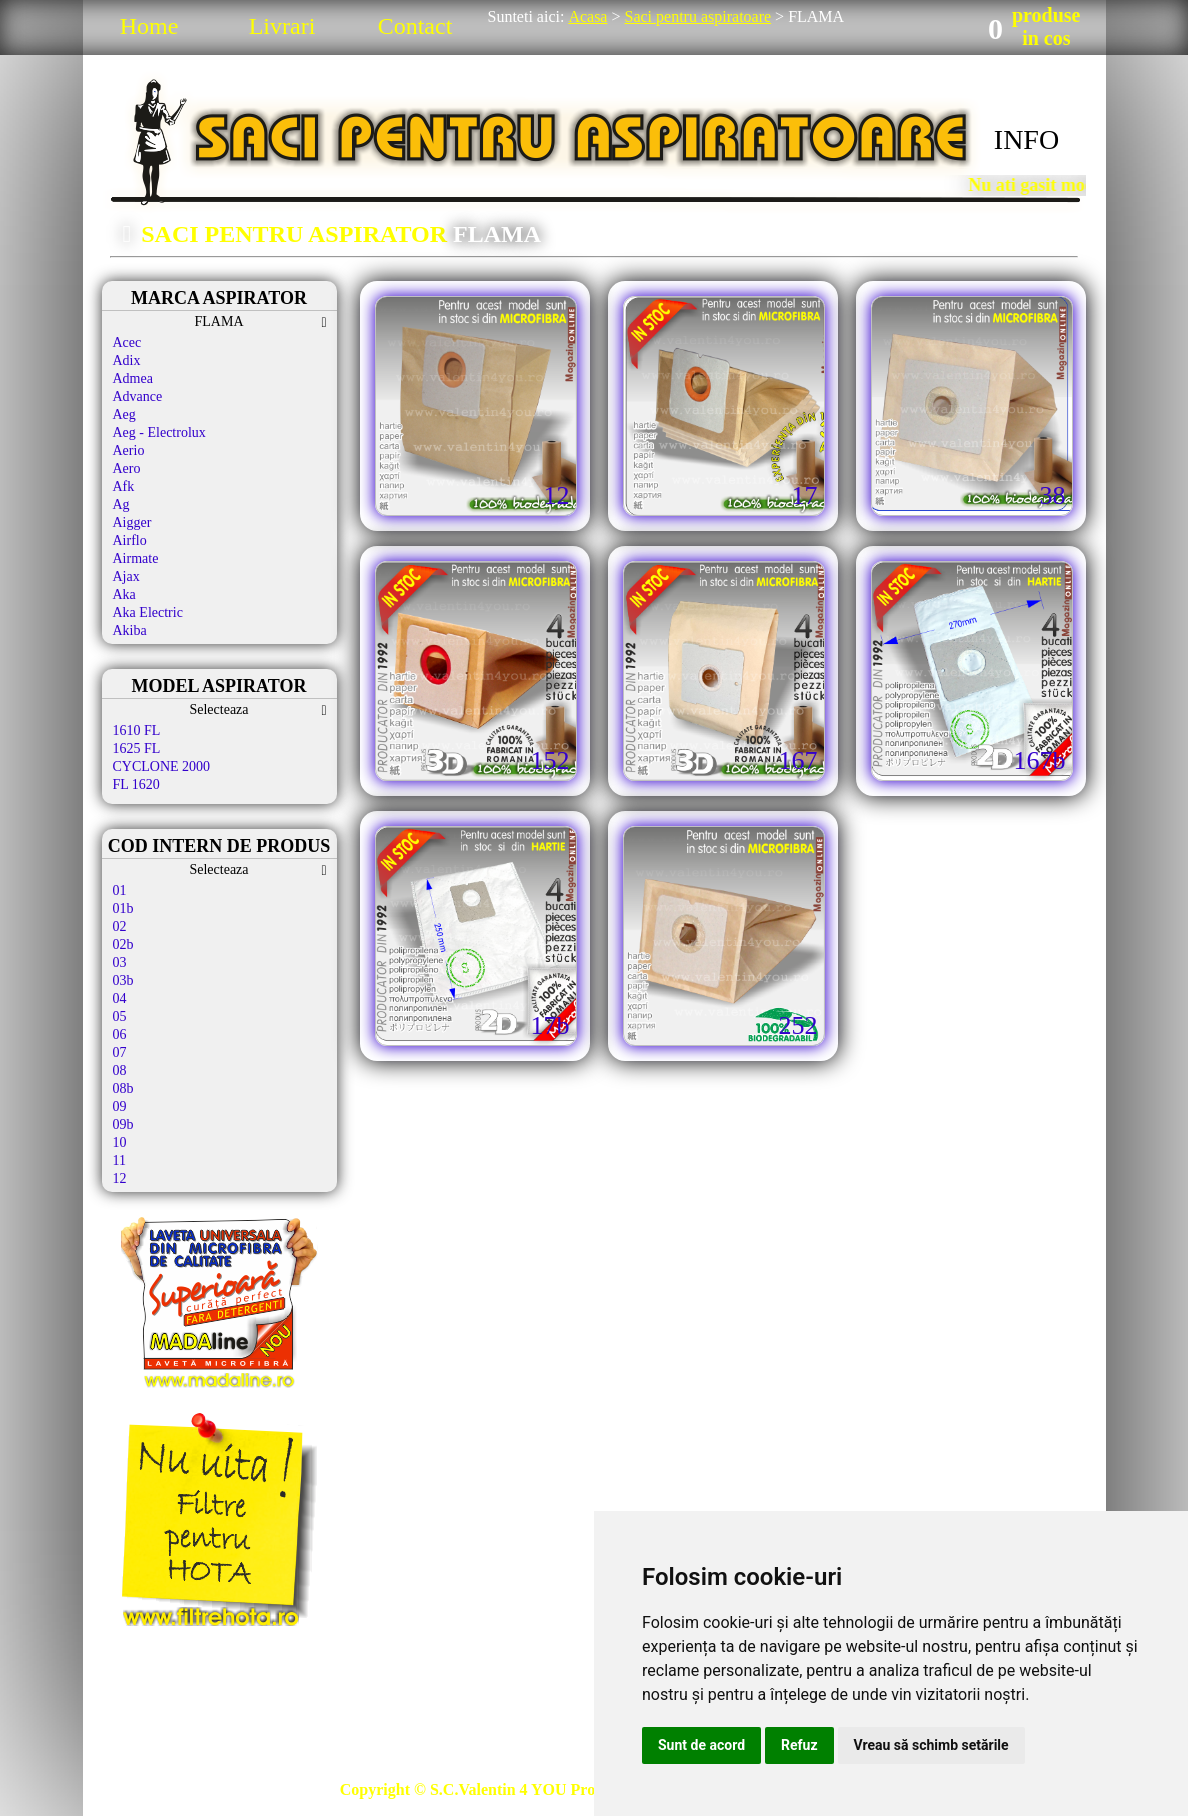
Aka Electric (148, 612)
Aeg (124, 414)
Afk (124, 486)
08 (120, 1070)
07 (120, 1052)
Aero (127, 468)
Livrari (282, 26)
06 (120, 1034)
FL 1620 (136, 784)
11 (119, 1160)
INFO (1026, 139)
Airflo (130, 540)
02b (123, 944)
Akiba (130, 630)
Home (149, 26)
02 (120, 926)
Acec (127, 342)
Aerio (129, 450)
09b (123, 1124)
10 (120, 1142)
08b (123, 1088)
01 (120, 890)
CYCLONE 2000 (162, 766)
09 (120, 1106)
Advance (138, 396)
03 (120, 962)
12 (120, 1178)
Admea (133, 378)
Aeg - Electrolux (159, 432)
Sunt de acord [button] (701, 1745)
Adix (127, 360)
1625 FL (137, 748)
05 (120, 1016)
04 (120, 998)
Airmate (136, 558)
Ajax (126, 576)
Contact (415, 26)
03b (123, 980)
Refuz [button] (799, 1745)
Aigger (132, 522)
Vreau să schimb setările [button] (931, 1745)
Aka (124, 594)
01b (123, 908)
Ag (121, 504)
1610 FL (137, 730)
